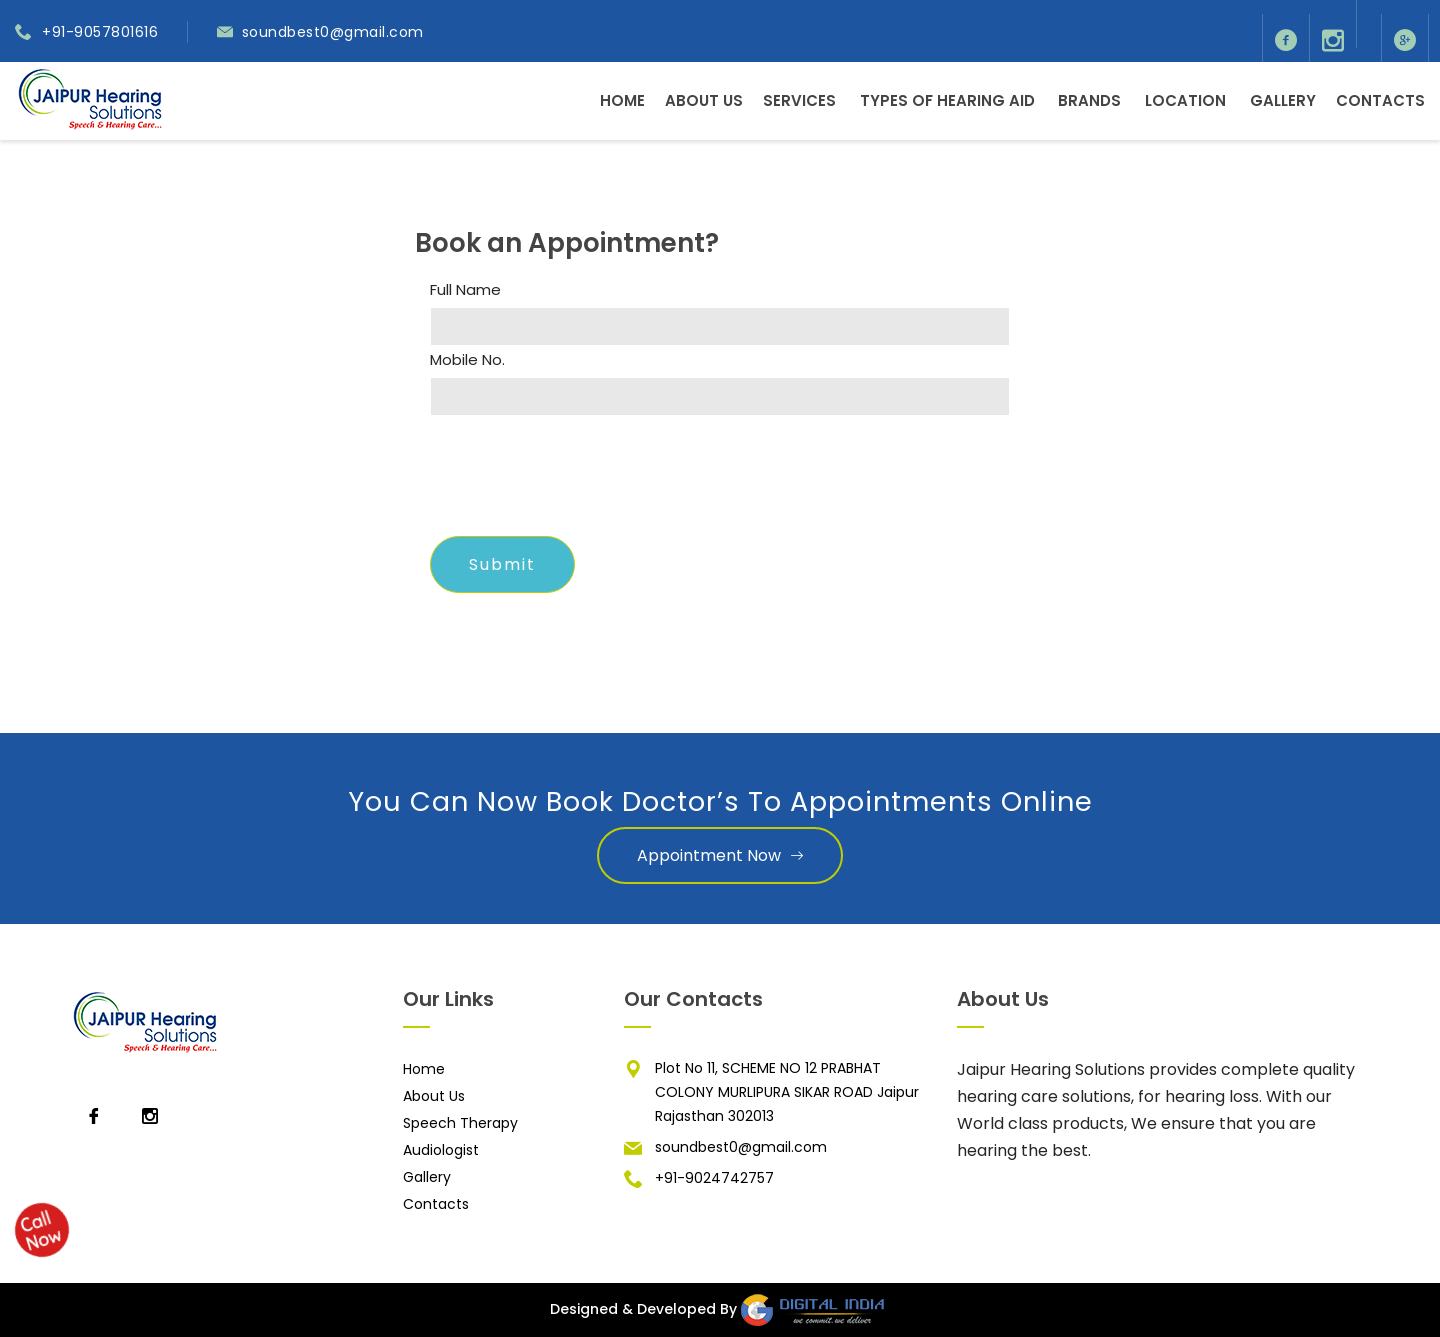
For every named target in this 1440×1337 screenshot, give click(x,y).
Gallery (1283, 100)
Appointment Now (720, 855)
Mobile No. (467, 360)
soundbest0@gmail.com (333, 32)
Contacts (1380, 100)
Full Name (465, 290)
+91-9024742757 (714, 1178)
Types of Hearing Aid (947, 100)
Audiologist (441, 1150)
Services (799, 100)
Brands (1089, 100)
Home (622, 100)
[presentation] (582, 482)
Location (1185, 100)
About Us (704, 100)
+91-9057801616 (100, 32)
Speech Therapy (460, 1123)
